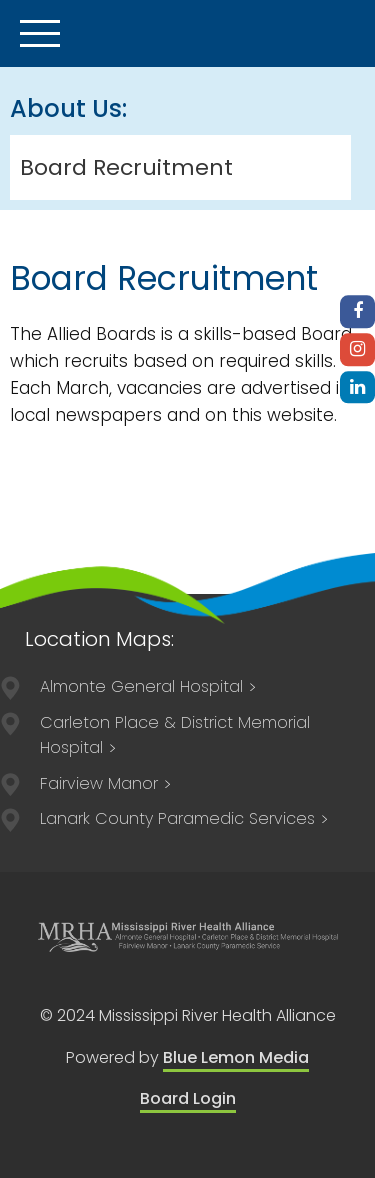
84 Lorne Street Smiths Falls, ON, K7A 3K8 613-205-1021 (185, 818)
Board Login (188, 1098)
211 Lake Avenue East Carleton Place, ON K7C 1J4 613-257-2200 (175, 735)
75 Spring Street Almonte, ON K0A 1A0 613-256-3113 (106, 783)
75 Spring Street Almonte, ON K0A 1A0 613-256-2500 (149, 686)
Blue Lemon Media (236, 1057)
